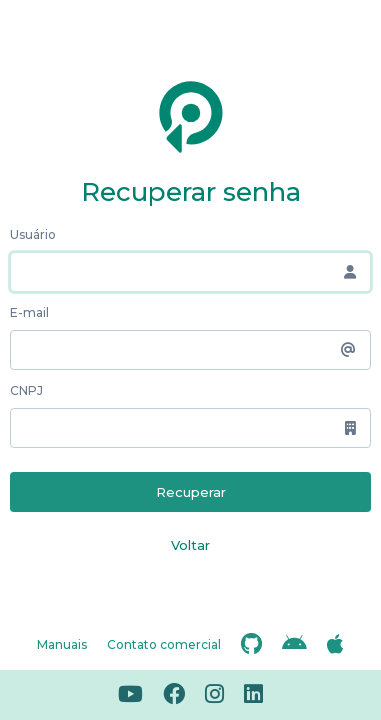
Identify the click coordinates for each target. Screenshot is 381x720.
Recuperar (191, 492)
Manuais (62, 644)
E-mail (29, 312)
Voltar (190, 545)
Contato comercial (164, 644)
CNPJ (26, 390)
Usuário (33, 234)
